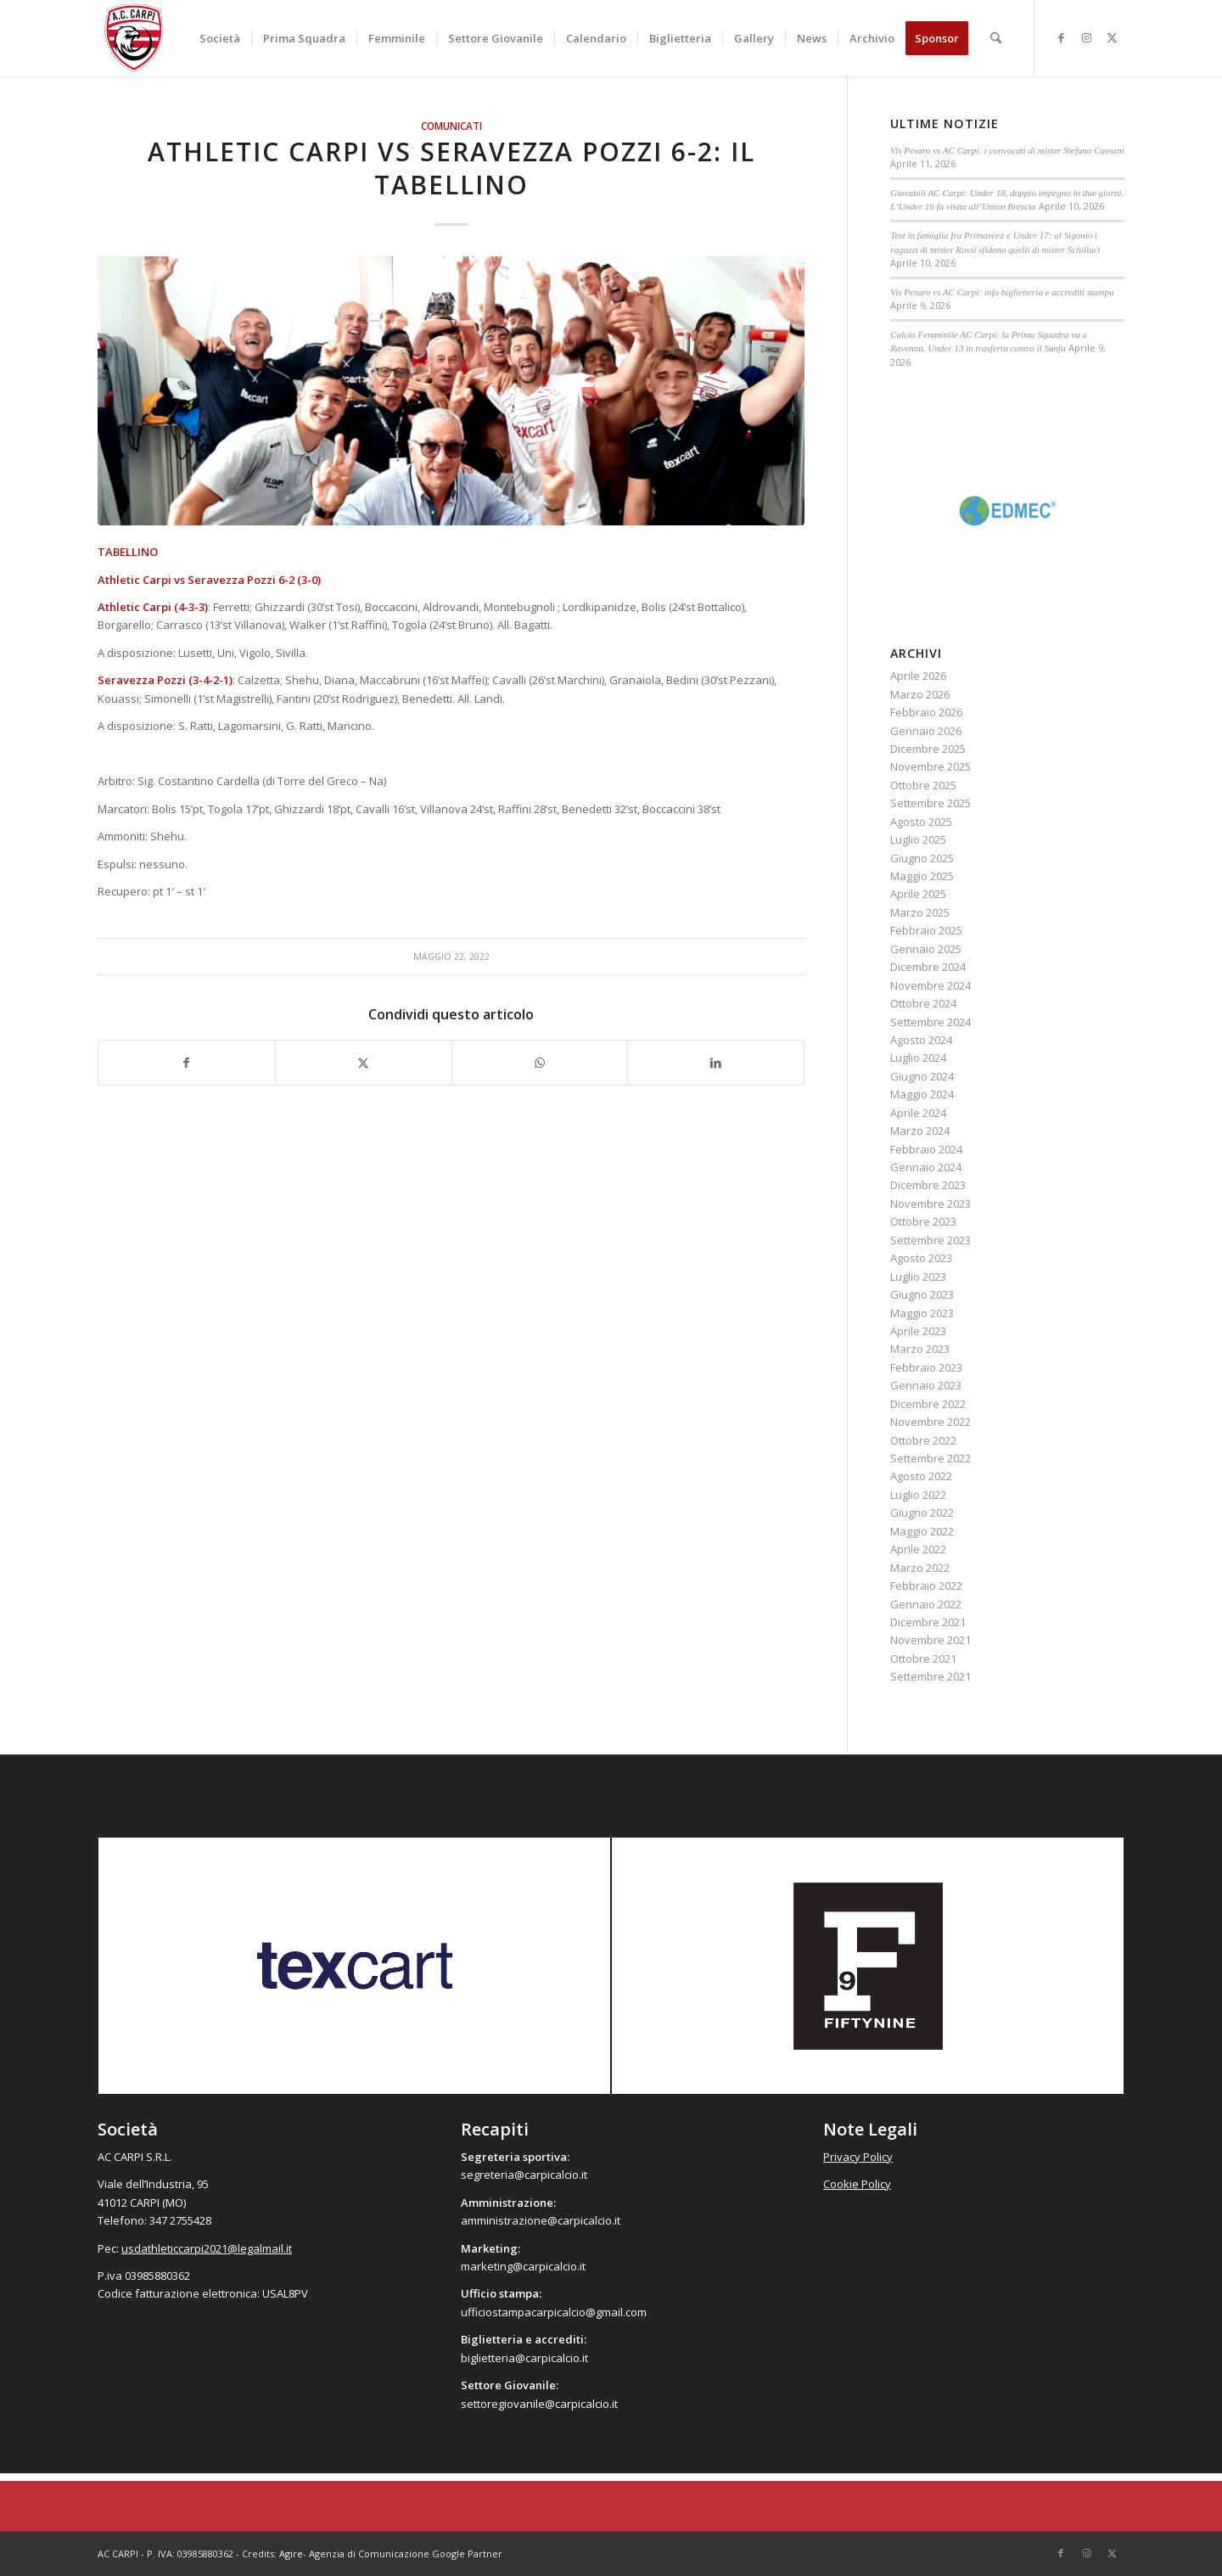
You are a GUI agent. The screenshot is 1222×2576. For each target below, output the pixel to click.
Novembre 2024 (930, 985)
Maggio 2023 (922, 1313)
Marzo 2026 (920, 694)
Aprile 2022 (918, 1549)
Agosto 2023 (921, 1258)
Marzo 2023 (920, 1348)
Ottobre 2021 (923, 1658)
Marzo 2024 (920, 1130)
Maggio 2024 (922, 1094)
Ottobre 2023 (923, 1221)
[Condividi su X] (363, 1063)
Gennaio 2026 (925, 730)
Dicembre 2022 (928, 1403)
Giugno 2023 (922, 1294)
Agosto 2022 (921, 1476)
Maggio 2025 (922, 876)
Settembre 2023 (930, 1240)
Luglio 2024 (918, 1057)
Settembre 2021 (930, 1676)
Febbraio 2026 (926, 712)
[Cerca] (995, 38)
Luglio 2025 (918, 839)
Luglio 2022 (918, 1494)
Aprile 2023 (918, 1331)
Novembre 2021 (930, 1639)
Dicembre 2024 (928, 966)
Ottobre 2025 (923, 785)
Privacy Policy (858, 2156)
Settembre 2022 (930, 1458)
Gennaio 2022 (925, 1604)
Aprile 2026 (918, 675)
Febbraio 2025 (926, 930)
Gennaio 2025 (925, 949)
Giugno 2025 (922, 858)
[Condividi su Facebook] (186, 1063)
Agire (291, 2553)
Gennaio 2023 (925, 1385)
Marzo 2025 (920, 912)
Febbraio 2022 (926, 1585)
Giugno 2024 (922, 1076)
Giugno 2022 (922, 1512)
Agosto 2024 (921, 1039)
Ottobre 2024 (923, 1003)
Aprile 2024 (918, 1112)
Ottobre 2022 (923, 1440)
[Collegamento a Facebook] (1060, 37)
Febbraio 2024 (926, 1149)
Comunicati (451, 125)
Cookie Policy (857, 2184)
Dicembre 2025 (928, 748)
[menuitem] (219, 38)
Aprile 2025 (918, 893)
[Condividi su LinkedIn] (716, 1063)
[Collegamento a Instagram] (1086, 37)
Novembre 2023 (930, 1203)
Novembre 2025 (930, 766)
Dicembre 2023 (928, 1185)
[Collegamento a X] (1111, 37)
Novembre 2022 (930, 1421)
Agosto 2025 (921, 821)
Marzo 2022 (920, 1567)
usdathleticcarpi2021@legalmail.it (206, 2248)
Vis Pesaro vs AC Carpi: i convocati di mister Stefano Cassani (1007, 150)
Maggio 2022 (922, 1531)
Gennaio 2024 (925, 1167)
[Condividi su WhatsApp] (540, 1063)
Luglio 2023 (918, 1276)
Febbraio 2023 (926, 1367)
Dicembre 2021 (928, 1622)
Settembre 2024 (930, 1022)
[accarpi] (134, 38)
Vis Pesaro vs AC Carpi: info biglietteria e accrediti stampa (1002, 292)
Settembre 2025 (930, 803)
